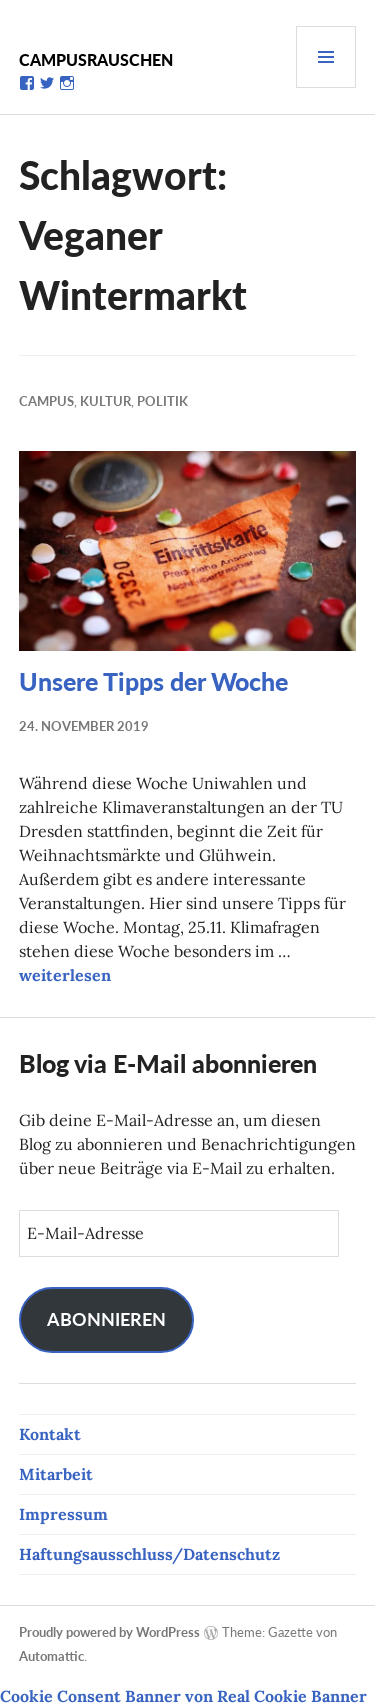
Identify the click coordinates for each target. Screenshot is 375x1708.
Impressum (63, 1514)
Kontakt (50, 1434)
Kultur (105, 401)
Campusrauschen (96, 59)
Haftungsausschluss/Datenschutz (149, 1554)
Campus (46, 401)
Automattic (51, 1656)
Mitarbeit (56, 1474)
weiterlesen (65, 975)
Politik (162, 401)
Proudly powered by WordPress (109, 1632)
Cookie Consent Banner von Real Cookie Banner (183, 1696)
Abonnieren (106, 1319)
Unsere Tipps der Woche (153, 681)
